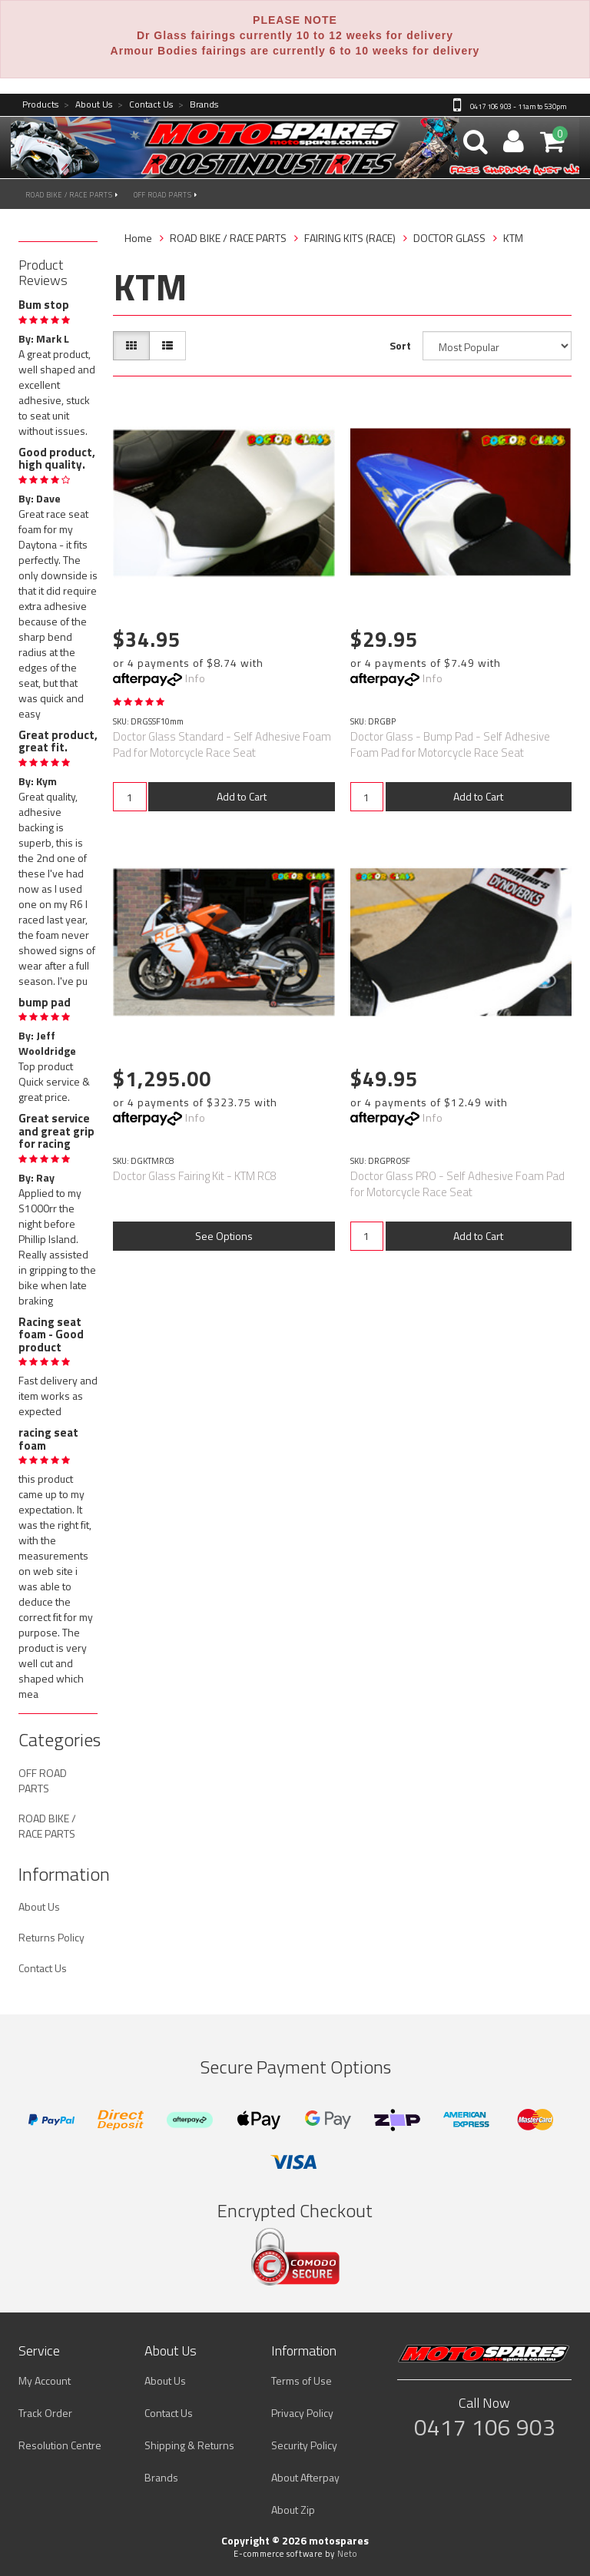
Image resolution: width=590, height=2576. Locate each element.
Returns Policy (51, 1937)
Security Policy (304, 2445)
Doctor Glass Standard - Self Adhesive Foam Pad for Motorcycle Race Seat (222, 744)
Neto (347, 2554)
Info (195, 678)
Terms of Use (301, 2380)
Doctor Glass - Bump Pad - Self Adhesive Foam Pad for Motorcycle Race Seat (450, 744)
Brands (198, 104)
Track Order (45, 2413)
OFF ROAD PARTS (165, 195)
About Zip (293, 2509)
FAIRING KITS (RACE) (350, 238)
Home (138, 238)
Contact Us (145, 104)
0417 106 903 (484, 2427)
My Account (44, 2380)
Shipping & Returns (189, 2445)
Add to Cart (242, 796)
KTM (513, 238)
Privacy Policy (302, 2413)
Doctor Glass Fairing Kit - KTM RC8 (195, 1176)
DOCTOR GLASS (449, 238)
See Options (224, 1236)
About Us (88, 104)
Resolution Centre (59, 2445)
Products (40, 104)
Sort (400, 345)
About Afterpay (305, 2477)
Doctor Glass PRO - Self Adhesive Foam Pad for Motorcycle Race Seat (457, 1184)
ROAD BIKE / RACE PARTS (72, 195)
